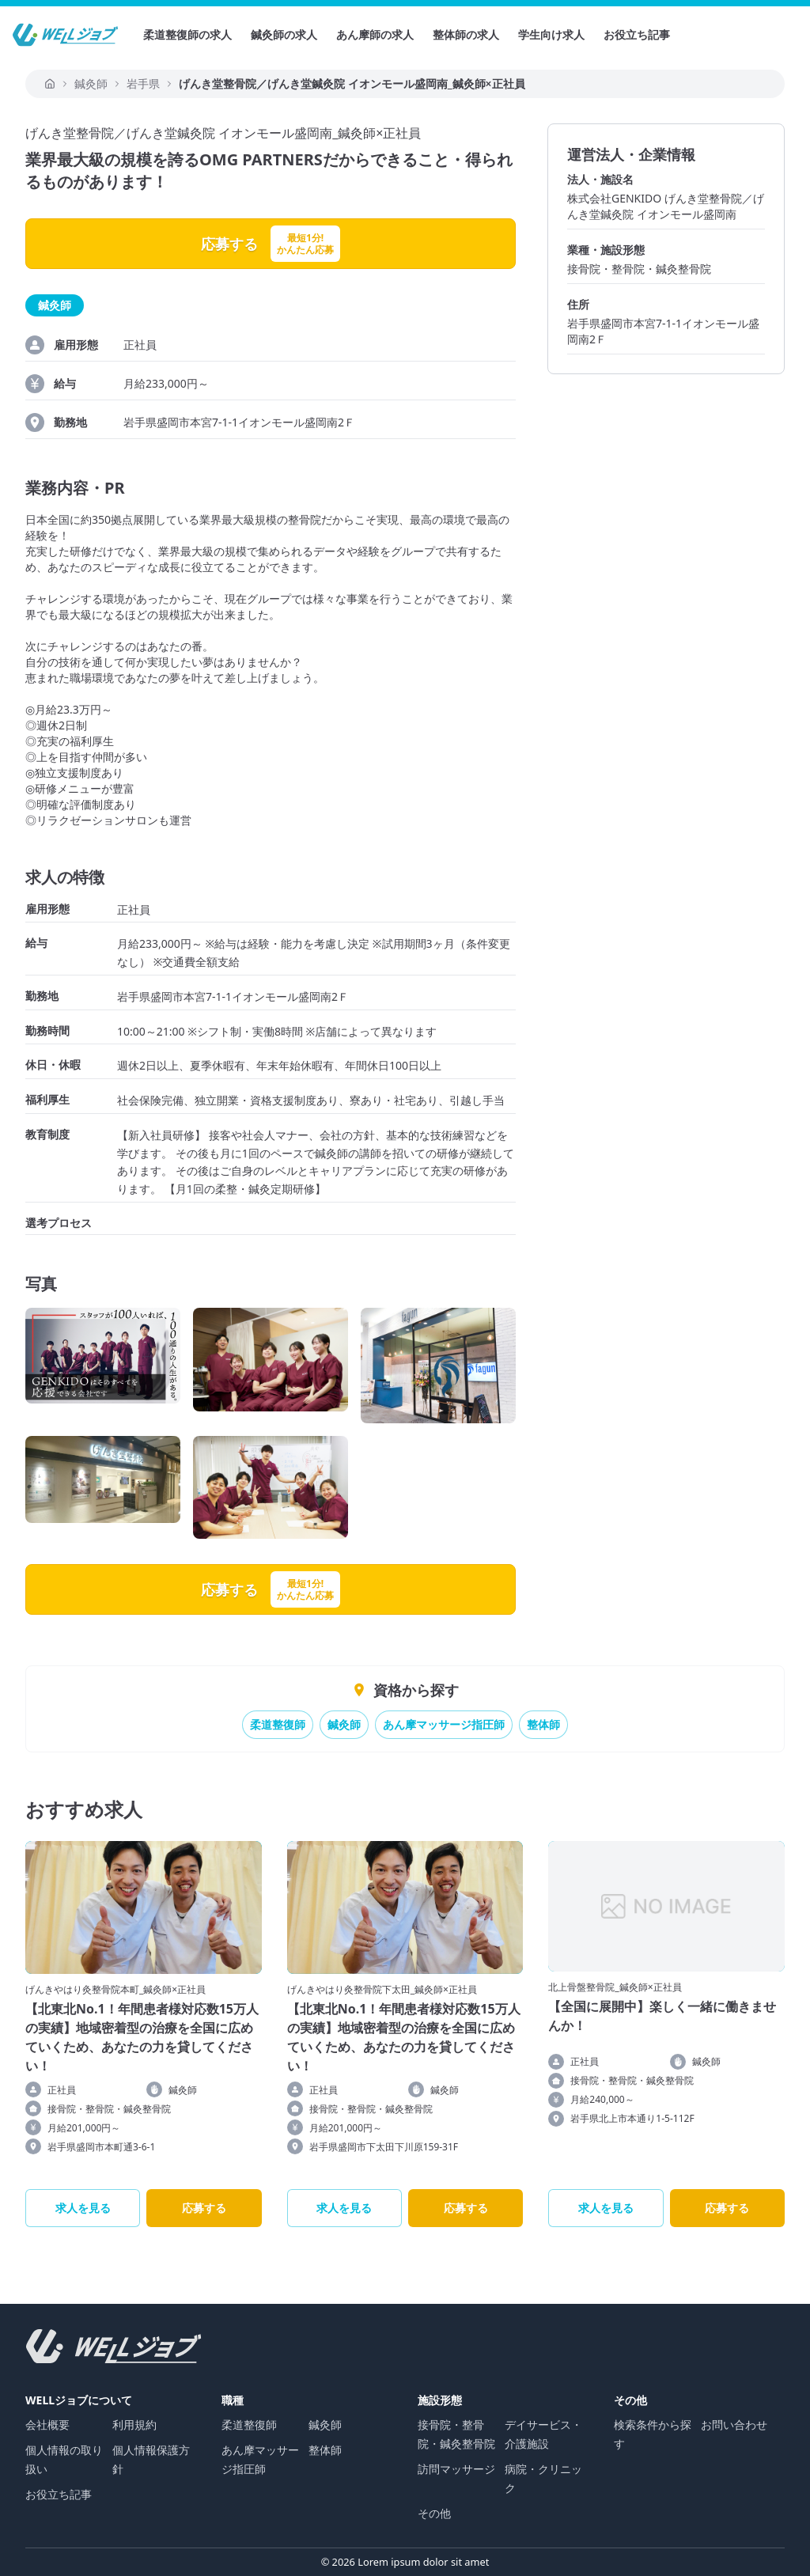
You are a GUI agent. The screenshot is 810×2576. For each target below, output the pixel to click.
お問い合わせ (734, 2424)
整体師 (543, 1724)
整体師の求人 (466, 34)
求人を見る (83, 2207)
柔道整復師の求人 (187, 34)
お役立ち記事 (637, 34)
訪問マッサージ (456, 2468)
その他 (434, 2513)
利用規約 (134, 2424)
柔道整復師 (277, 1724)
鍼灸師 (344, 1724)
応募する (204, 2207)
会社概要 (47, 2424)
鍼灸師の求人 (284, 34)
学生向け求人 (551, 34)
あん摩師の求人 (375, 34)
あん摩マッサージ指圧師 (444, 1724)
